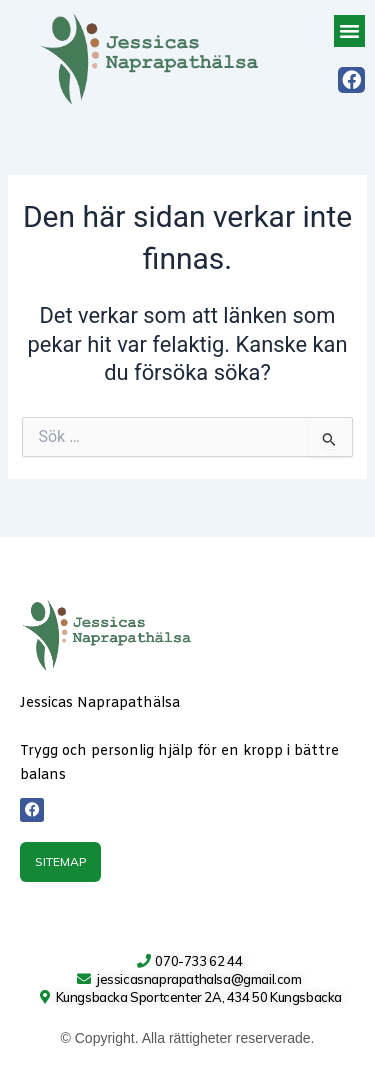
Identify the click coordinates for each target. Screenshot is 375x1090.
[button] (350, 31)
